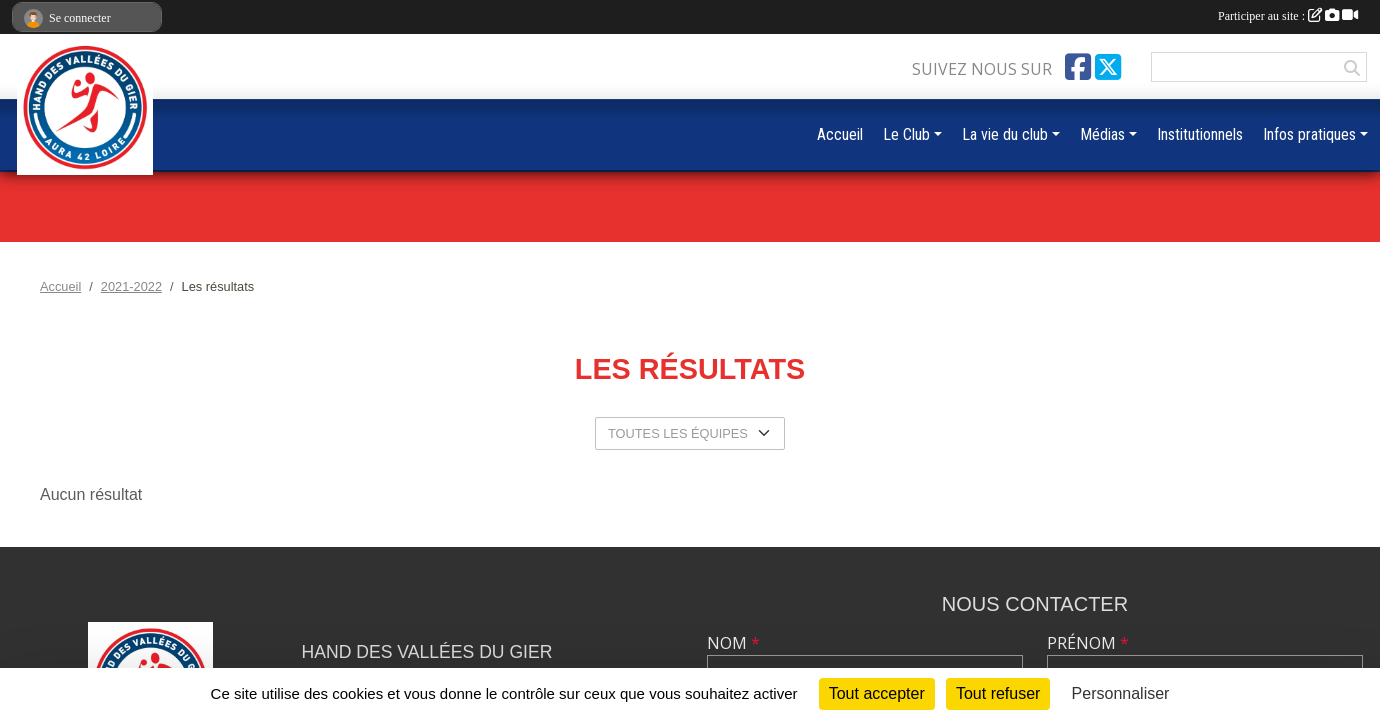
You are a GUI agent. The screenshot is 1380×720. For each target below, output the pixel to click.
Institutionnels (1200, 134)
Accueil (840, 134)
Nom (733, 643)
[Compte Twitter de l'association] (1108, 67)
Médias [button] (1102, 134)
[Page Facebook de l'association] (1078, 67)
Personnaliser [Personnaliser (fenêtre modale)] (1121, 693)
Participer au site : (1288, 16)
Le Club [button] (906, 134)
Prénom (1088, 643)
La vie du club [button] (1005, 134)
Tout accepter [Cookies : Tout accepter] (877, 693)
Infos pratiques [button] (1309, 134)
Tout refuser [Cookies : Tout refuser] (998, 693)
